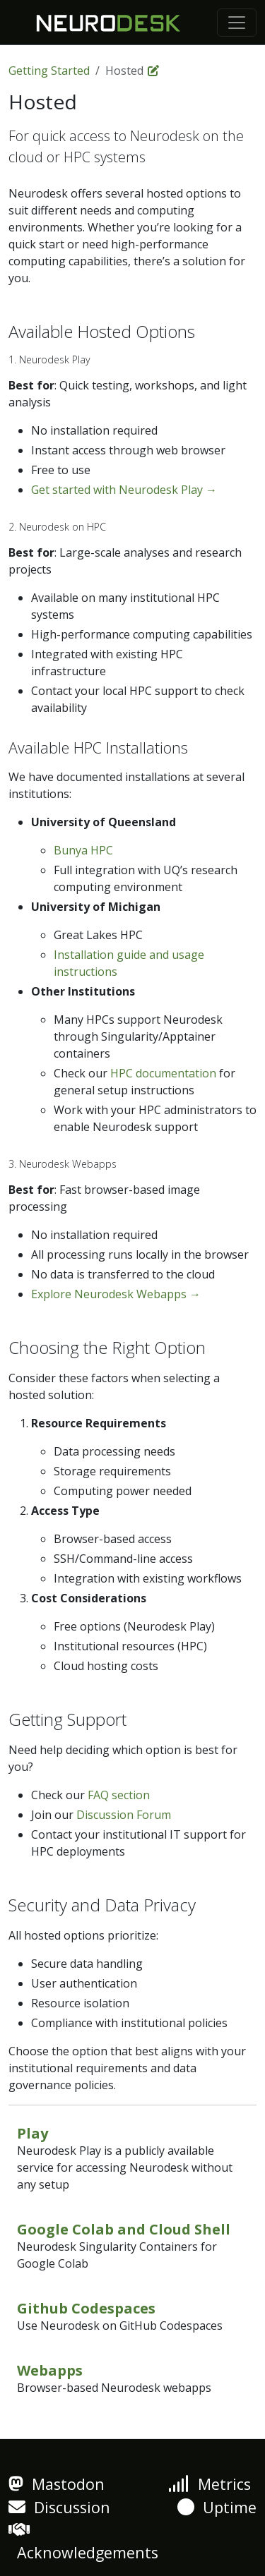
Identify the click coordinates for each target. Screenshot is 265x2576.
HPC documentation (163, 1073)
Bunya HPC (83, 850)
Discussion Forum (123, 1814)
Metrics (209, 2484)
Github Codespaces (86, 2308)
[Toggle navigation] (237, 22)
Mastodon (56, 2484)
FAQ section (119, 1795)
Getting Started (49, 70)
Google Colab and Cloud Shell (123, 2229)
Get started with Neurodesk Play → (124, 489)
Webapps (50, 2370)
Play (32, 2133)
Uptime (217, 2507)
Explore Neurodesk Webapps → (116, 1294)
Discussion (59, 2507)
